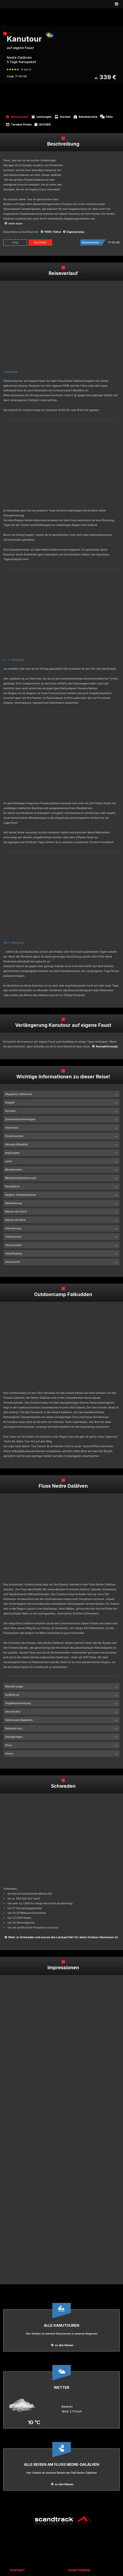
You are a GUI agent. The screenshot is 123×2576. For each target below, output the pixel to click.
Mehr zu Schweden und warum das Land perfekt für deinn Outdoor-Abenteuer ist (63, 1937)
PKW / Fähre (53, 232)
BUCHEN (40, 242)
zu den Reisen (64, 2345)
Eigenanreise (75, 232)
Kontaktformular (107, 1046)
